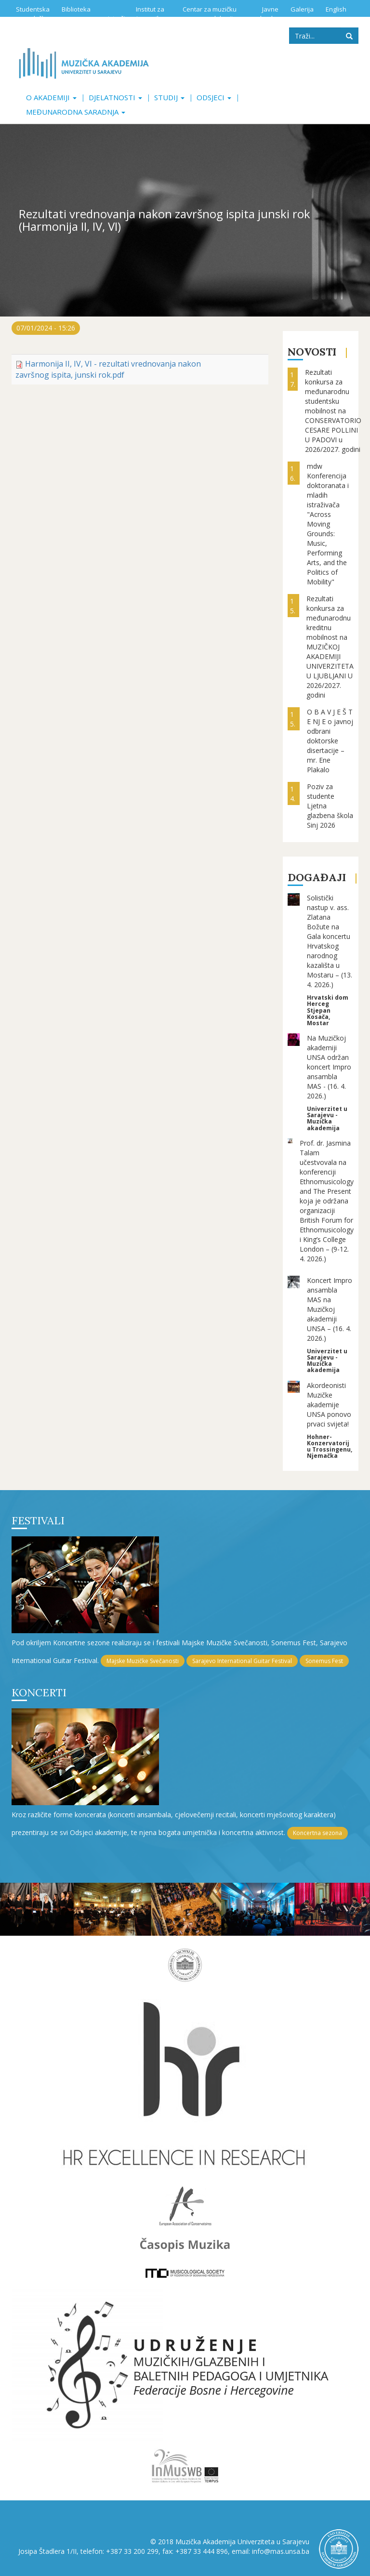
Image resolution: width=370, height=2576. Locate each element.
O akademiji (51, 97)
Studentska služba (33, 14)
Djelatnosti (115, 97)
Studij (169, 97)
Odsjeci (214, 97)
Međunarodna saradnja (75, 112)
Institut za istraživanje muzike (136, 14)
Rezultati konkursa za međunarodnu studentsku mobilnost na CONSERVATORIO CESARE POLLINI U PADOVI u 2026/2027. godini (333, 411)
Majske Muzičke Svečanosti (142, 1661)
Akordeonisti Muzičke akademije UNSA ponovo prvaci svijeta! (329, 1404)
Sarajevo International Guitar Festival (242, 1661)
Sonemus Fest (324, 1661)
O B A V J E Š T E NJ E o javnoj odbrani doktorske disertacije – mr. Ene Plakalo (330, 740)
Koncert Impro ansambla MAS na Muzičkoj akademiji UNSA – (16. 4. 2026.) (329, 1309)
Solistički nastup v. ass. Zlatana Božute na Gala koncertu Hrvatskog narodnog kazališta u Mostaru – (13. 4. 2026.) (329, 941)
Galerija (302, 9)
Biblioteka (76, 9)
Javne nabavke (265, 14)
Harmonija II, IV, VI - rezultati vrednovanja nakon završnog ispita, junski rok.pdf (108, 369)
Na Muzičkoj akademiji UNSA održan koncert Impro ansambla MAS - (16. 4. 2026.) (329, 1066)
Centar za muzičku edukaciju (210, 14)
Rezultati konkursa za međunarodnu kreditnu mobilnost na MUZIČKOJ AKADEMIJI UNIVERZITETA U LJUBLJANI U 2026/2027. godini (330, 647)
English (336, 9)
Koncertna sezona (317, 1833)
